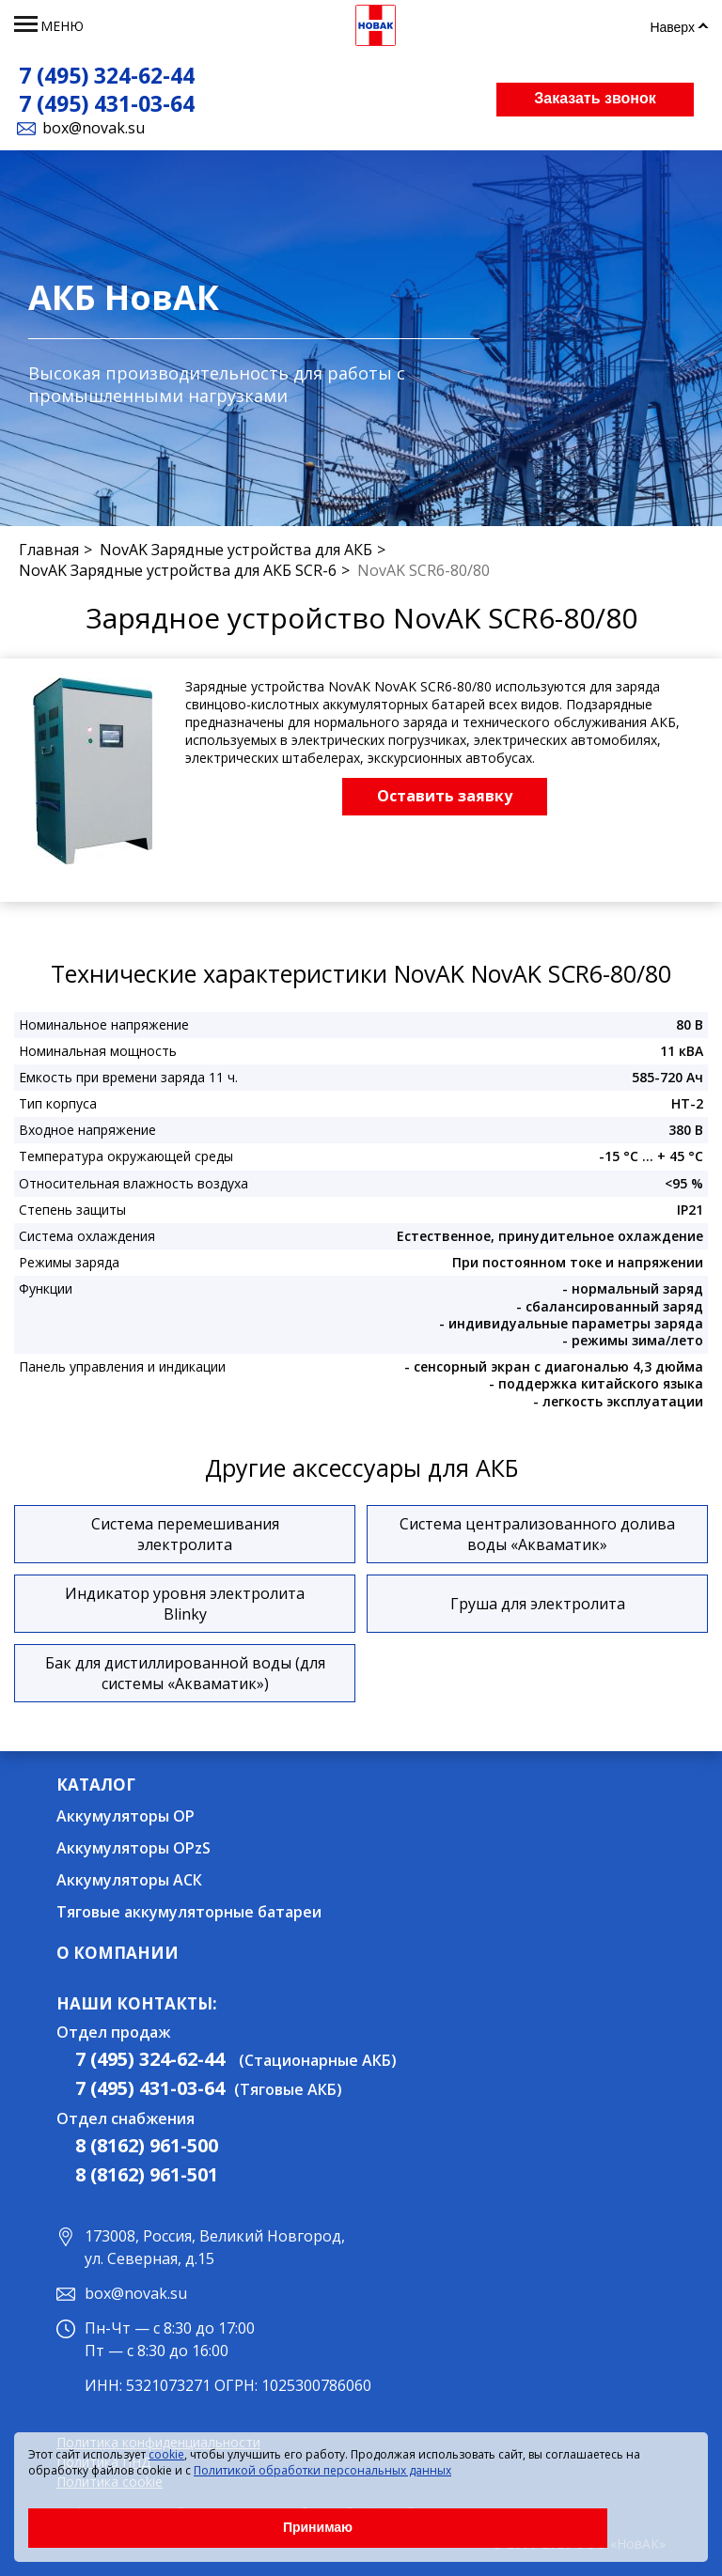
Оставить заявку (444, 795)
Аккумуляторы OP (125, 1816)
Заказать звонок (595, 98)
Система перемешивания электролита (185, 1534)
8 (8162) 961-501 (146, 2174)
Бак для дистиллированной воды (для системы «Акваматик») (185, 1673)
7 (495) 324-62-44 (107, 75)
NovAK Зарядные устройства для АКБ (236, 549)
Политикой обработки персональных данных (322, 2470)
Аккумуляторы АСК (129, 1880)
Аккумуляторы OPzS (133, 1848)
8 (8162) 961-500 (146, 2145)
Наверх (672, 27)
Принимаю (318, 2527)
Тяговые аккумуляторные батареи (189, 1911)
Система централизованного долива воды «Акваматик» (537, 1534)
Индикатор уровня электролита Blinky (185, 1603)
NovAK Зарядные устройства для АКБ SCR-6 (178, 570)
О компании (117, 1952)
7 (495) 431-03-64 (107, 103)
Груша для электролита (537, 1603)
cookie (166, 2454)
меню (62, 26)
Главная (49, 549)
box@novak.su (93, 127)
